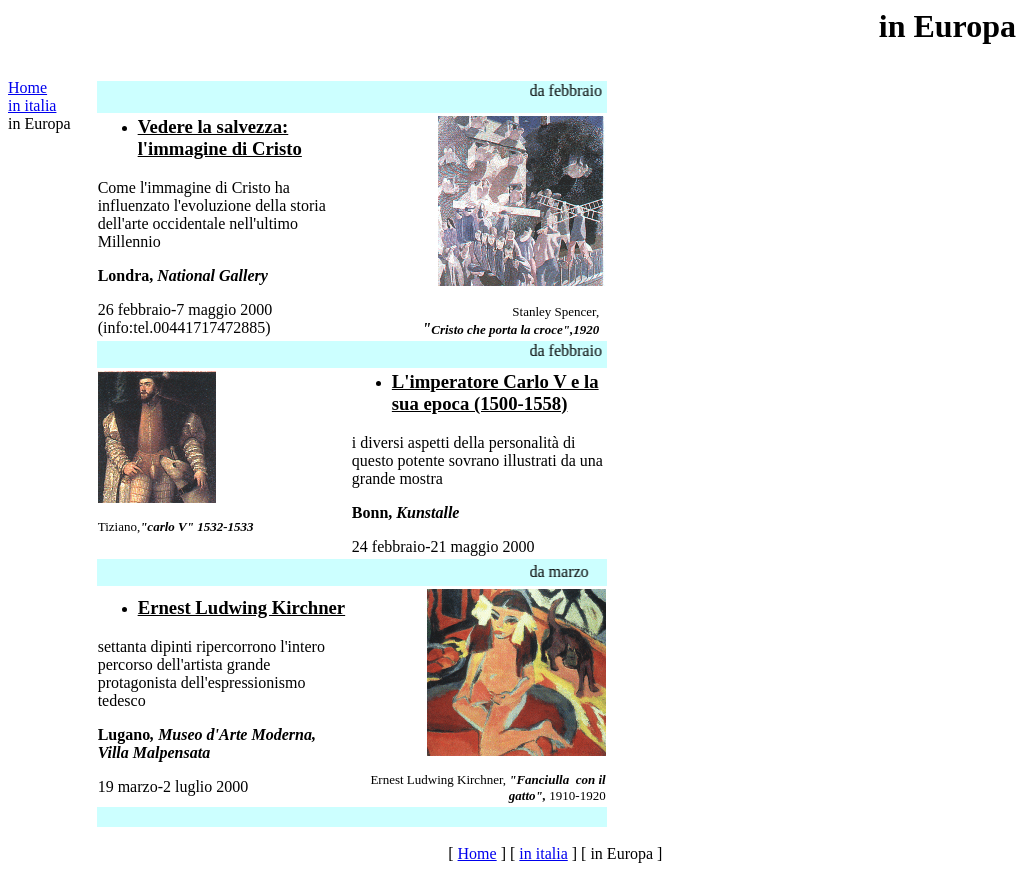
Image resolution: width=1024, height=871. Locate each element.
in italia (32, 105)
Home (27, 87)
